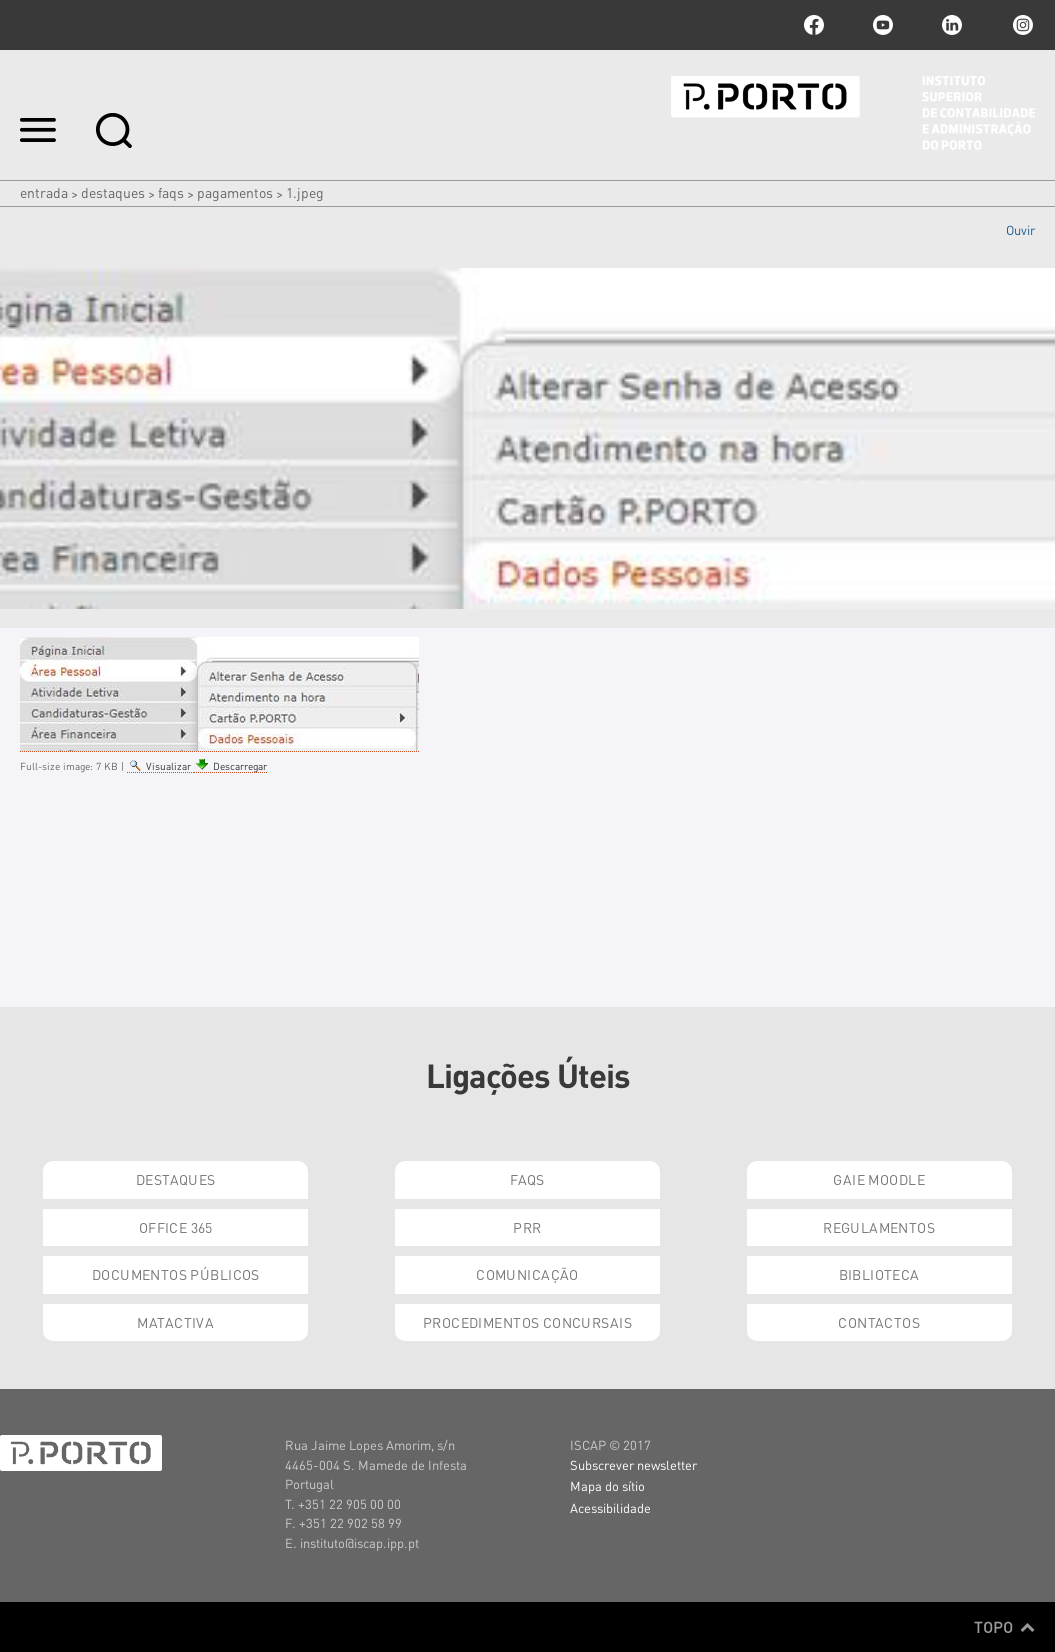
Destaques (113, 192)
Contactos (879, 1322)
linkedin (952, 25)
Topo (1004, 1627)
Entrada (44, 192)
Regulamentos (879, 1227)
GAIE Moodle (879, 1179)
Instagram (1021, 25)
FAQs (171, 192)
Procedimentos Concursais (527, 1322)
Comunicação (527, 1274)
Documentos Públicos (176, 1274)
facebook (814, 25)
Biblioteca (879, 1274)
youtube (883, 25)
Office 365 (176, 1227)
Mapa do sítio (607, 1485)
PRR (527, 1227)
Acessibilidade (610, 1507)
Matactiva (175, 1322)
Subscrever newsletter (633, 1464)
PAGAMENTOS (235, 192)
